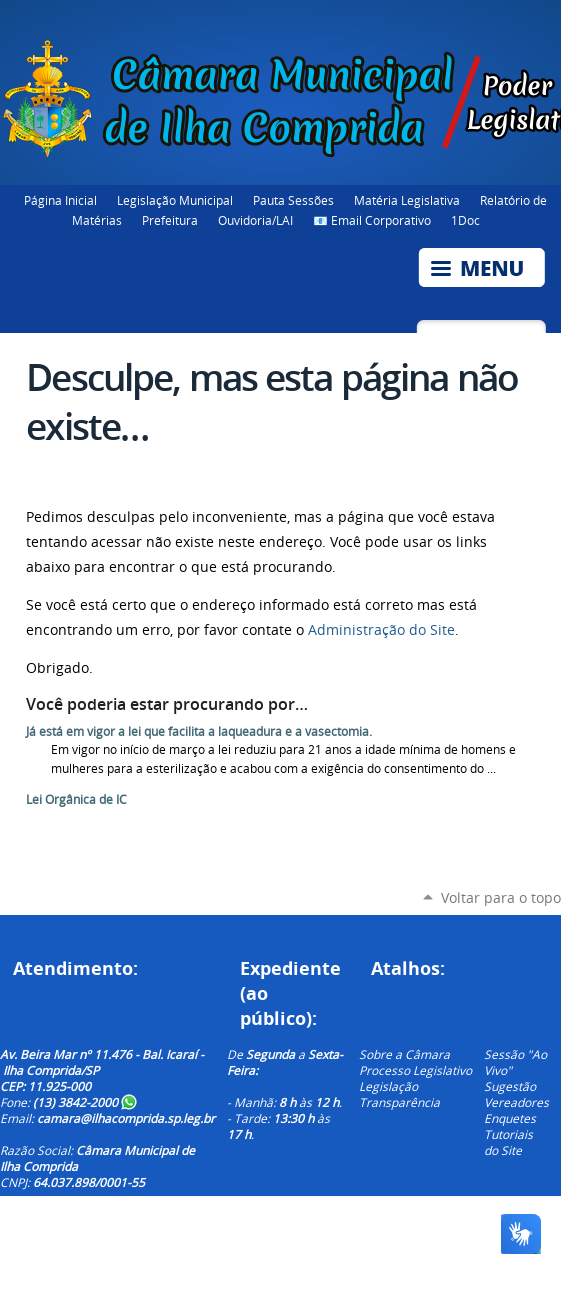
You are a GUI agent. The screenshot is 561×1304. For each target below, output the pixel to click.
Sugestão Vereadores (516, 1094)
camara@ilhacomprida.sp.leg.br (126, 1118)
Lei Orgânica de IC (76, 799)
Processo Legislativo (415, 1070)
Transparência (399, 1102)
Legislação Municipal (175, 200)
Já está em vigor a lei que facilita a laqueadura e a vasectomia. (199, 731)
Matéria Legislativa (407, 200)
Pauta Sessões (293, 200)
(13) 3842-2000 (85, 1102)
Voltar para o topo (501, 897)
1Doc (465, 220)
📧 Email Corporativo (372, 220)
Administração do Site (381, 630)
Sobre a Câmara (404, 1054)
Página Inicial (60, 200)
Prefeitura (170, 220)
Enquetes (510, 1118)
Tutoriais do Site (508, 1142)
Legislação (388, 1086)
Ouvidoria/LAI (255, 220)
